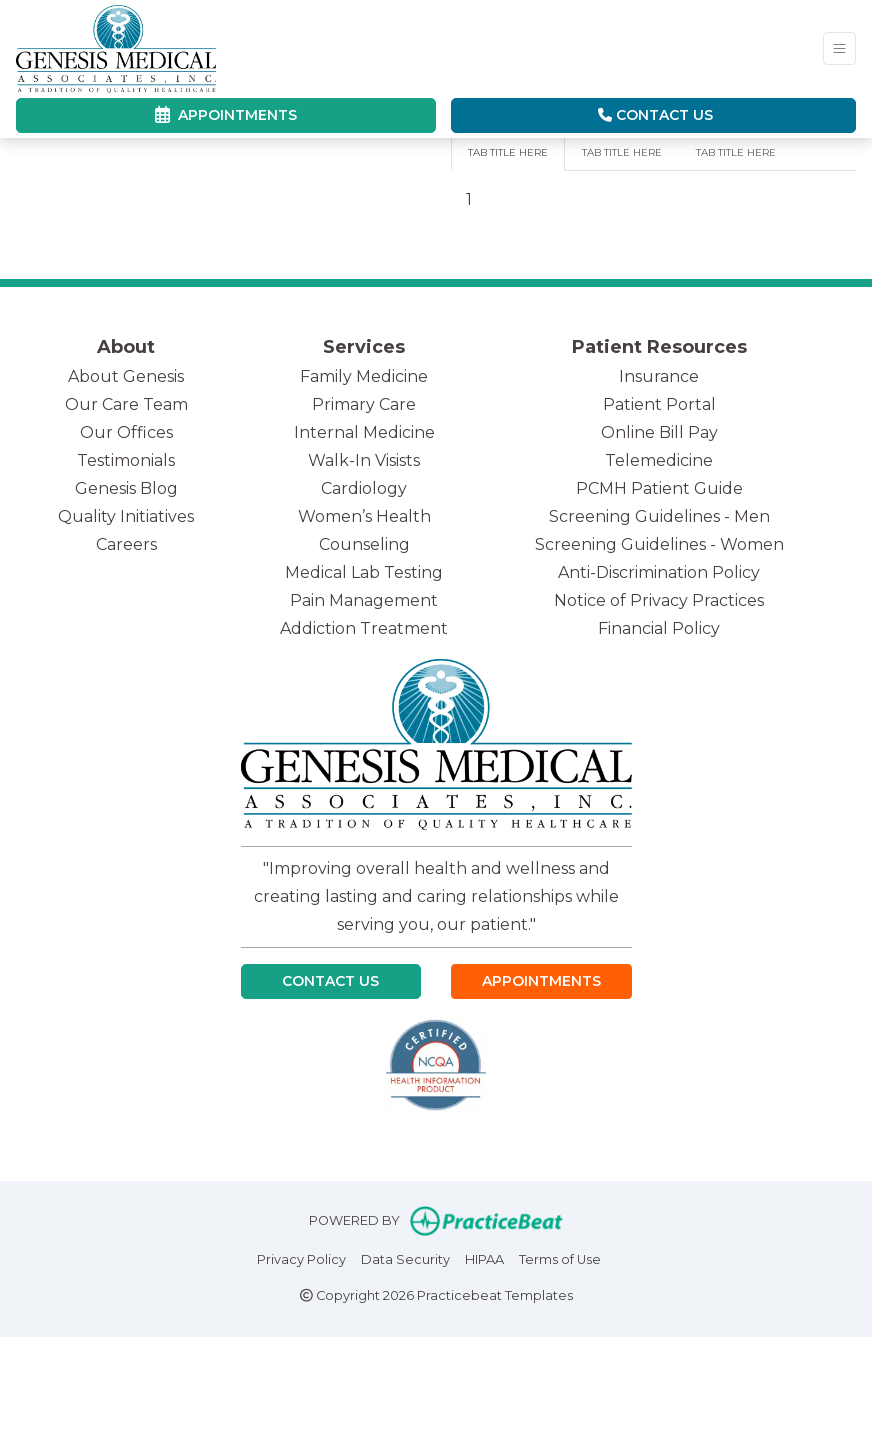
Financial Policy (659, 628)
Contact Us (655, 115)
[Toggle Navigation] (839, 48)
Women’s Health (364, 516)
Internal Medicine (364, 432)
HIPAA (484, 1258)
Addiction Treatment (364, 628)
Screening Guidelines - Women (659, 544)
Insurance (659, 376)
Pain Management (364, 600)
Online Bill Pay (659, 432)
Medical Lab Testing (364, 572)
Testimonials (126, 460)
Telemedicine (659, 460)
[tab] (508, 153)
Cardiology (364, 488)
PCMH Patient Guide (659, 488)
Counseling (364, 544)
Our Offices (126, 432)
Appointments (541, 981)
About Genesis (126, 376)
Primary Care (364, 404)
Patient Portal (659, 404)
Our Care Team (126, 404)
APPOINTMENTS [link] (226, 115)
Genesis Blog (126, 488)
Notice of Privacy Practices (659, 600)
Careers (126, 544)
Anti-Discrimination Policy (659, 572)
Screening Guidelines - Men (659, 516)
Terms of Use (560, 1258)
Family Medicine (364, 376)
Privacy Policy (301, 1258)
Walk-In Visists (364, 460)
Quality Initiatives (126, 516)
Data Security (405, 1258)
